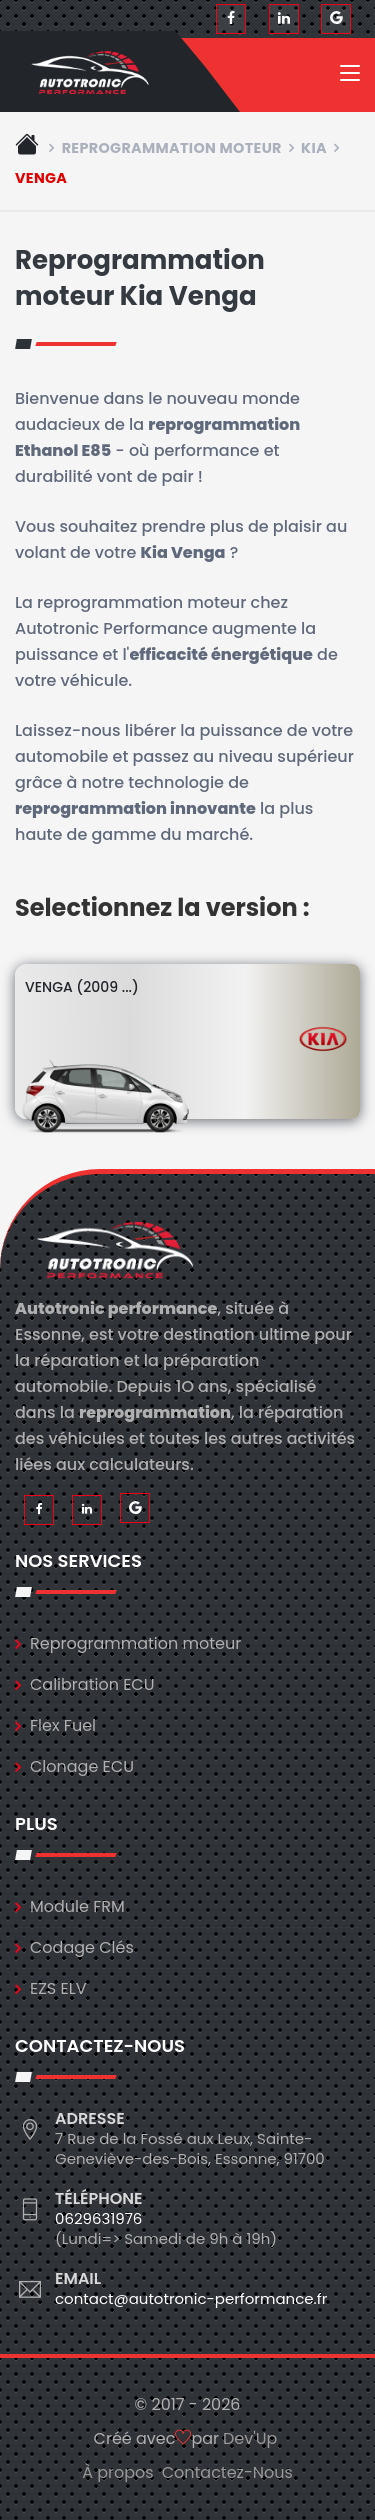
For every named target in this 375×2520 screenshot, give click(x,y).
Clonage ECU (82, 1766)
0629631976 (98, 2218)
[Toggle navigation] (350, 77)
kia (314, 148)
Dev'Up (250, 2438)
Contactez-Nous (227, 2472)
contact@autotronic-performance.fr (191, 2298)
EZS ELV (58, 1988)
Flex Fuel (63, 1725)
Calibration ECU (92, 1684)
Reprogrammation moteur (172, 148)
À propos (118, 2472)
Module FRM (77, 1906)
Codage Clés (82, 1947)
